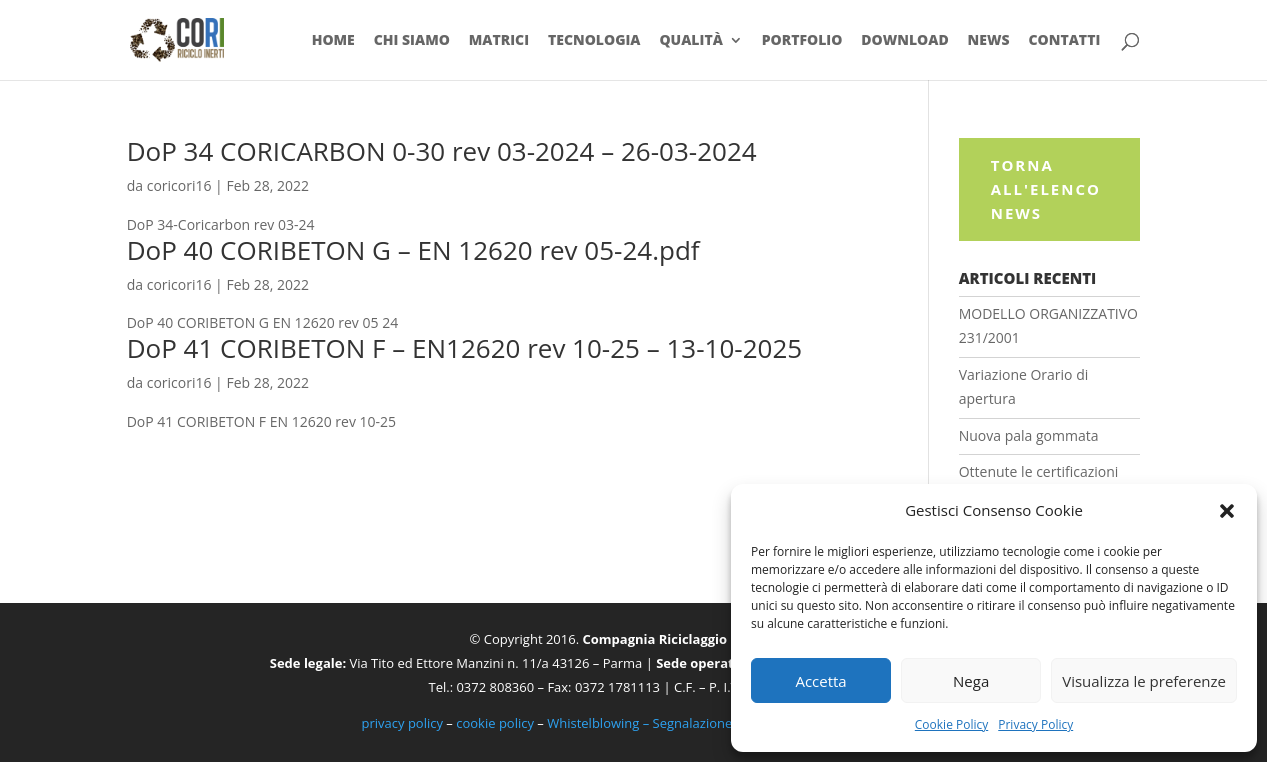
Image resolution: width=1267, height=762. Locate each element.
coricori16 (179, 185)
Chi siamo (412, 41)
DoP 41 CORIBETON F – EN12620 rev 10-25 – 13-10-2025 (464, 348)
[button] (1227, 511)
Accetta (820, 681)
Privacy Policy (1035, 724)
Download (904, 41)
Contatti (1065, 41)
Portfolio (802, 41)
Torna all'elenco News (1046, 189)
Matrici (499, 41)
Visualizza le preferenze (1144, 681)
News (989, 41)
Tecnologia (594, 41)
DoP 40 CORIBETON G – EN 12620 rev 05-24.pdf (413, 250)
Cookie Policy (951, 724)
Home (333, 41)
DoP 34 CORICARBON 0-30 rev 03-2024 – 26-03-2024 (442, 151)
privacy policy (402, 723)
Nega (971, 681)
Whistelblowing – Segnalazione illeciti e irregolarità (699, 723)
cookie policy (495, 723)
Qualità (690, 41)
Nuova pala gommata (1029, 435)
